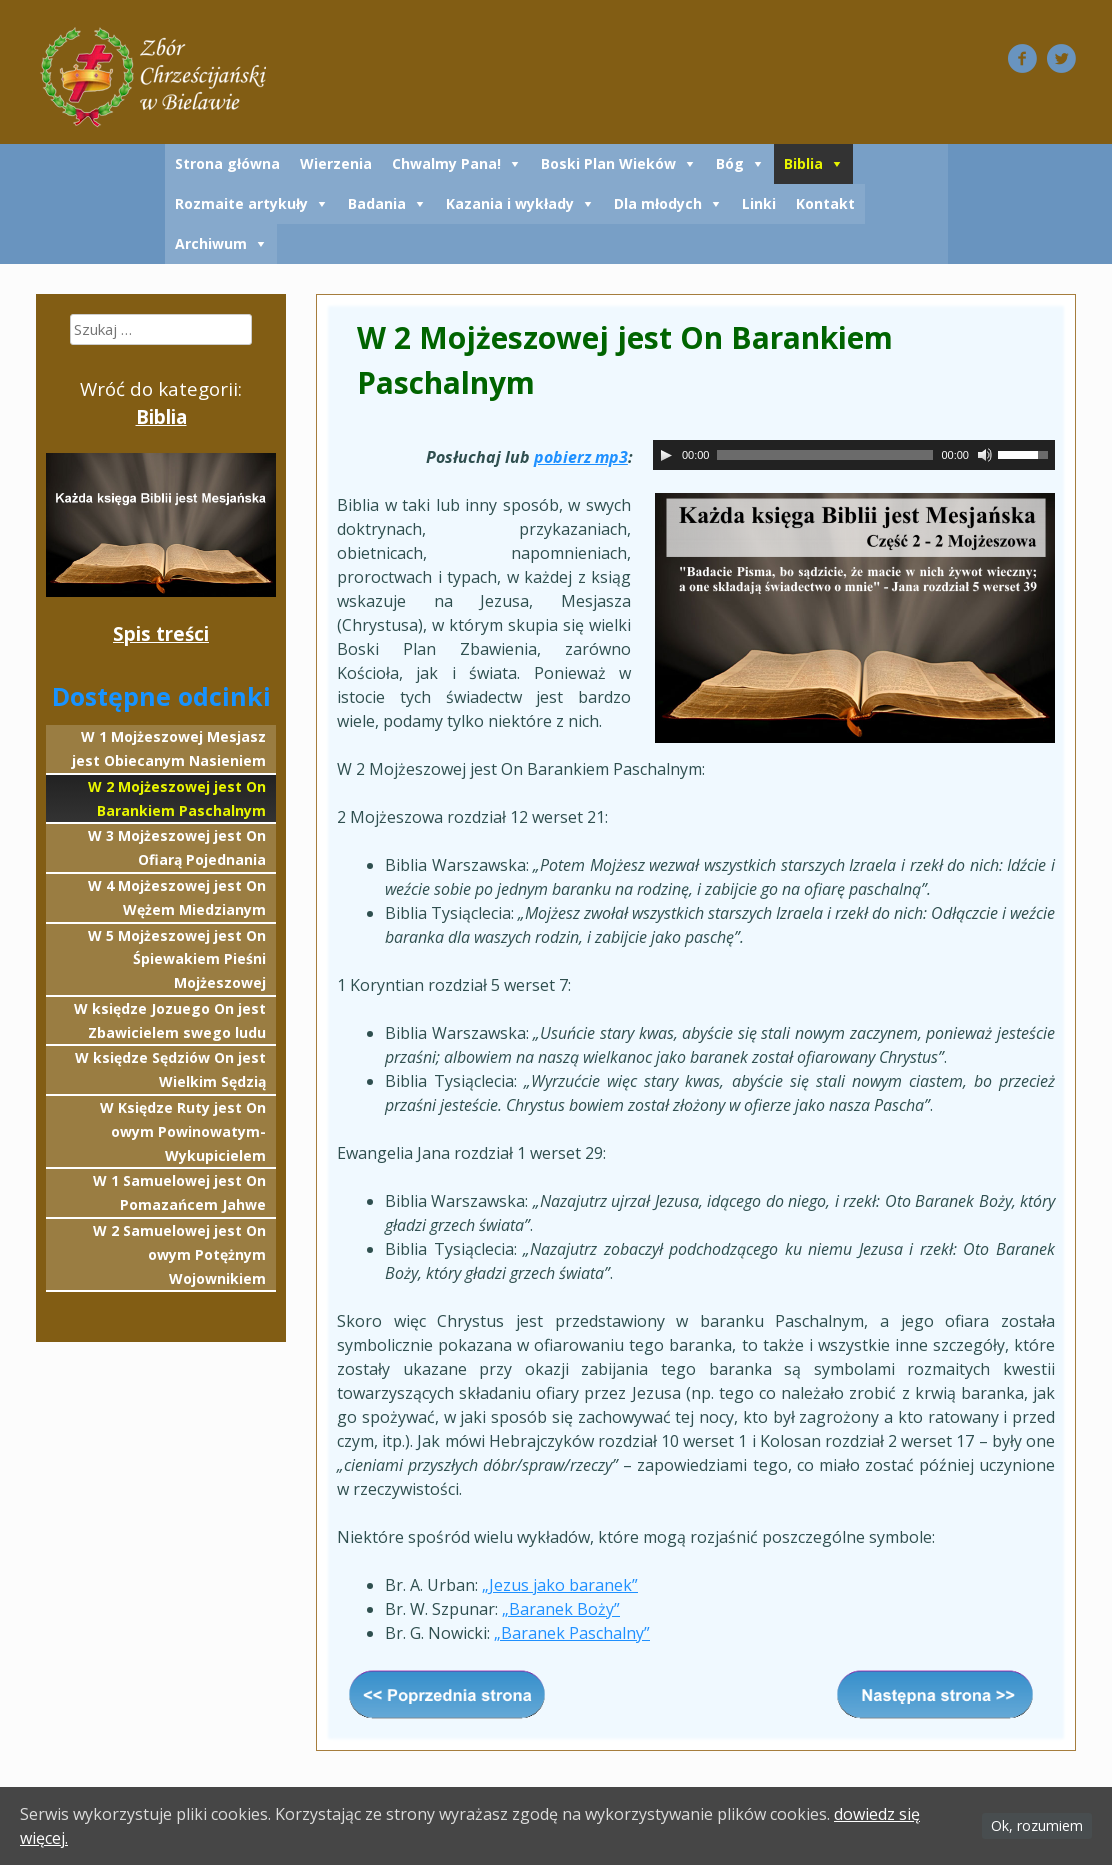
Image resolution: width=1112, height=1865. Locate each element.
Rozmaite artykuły (241, 203)
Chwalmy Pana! (446, 163)
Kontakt (825, 203)
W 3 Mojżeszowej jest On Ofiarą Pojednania (177, 847)
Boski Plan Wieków (608, 163)
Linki (759, 203)
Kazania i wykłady (510, 203)
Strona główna (227, 163)
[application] (854, 455)
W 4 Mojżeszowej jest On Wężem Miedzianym (177, 897)
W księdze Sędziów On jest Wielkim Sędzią (170, 1069)
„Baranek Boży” (561, 1609)
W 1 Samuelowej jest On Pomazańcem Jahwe (179, 1192)
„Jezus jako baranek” (560, 1585)
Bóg (730, 163)
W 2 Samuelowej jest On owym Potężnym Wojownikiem (179, 1254)
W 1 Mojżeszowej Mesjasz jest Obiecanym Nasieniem (169, 748)
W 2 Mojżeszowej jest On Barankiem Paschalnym (177, 798)
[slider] (825, 455)
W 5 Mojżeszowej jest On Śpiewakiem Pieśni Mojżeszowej (177, 959)
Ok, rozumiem (1037, 1825)
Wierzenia (336, 163)
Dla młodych (658, 203)
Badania (377, 203)
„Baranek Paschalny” (572, 1633)
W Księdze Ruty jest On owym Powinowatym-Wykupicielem (183, 1131)
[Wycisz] (985, 455)
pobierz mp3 (581, 457)
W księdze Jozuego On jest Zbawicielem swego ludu (170, 1020)
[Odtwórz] (666, 455)
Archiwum (211, 243)
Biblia (803, 163)
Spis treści (161, 633)
